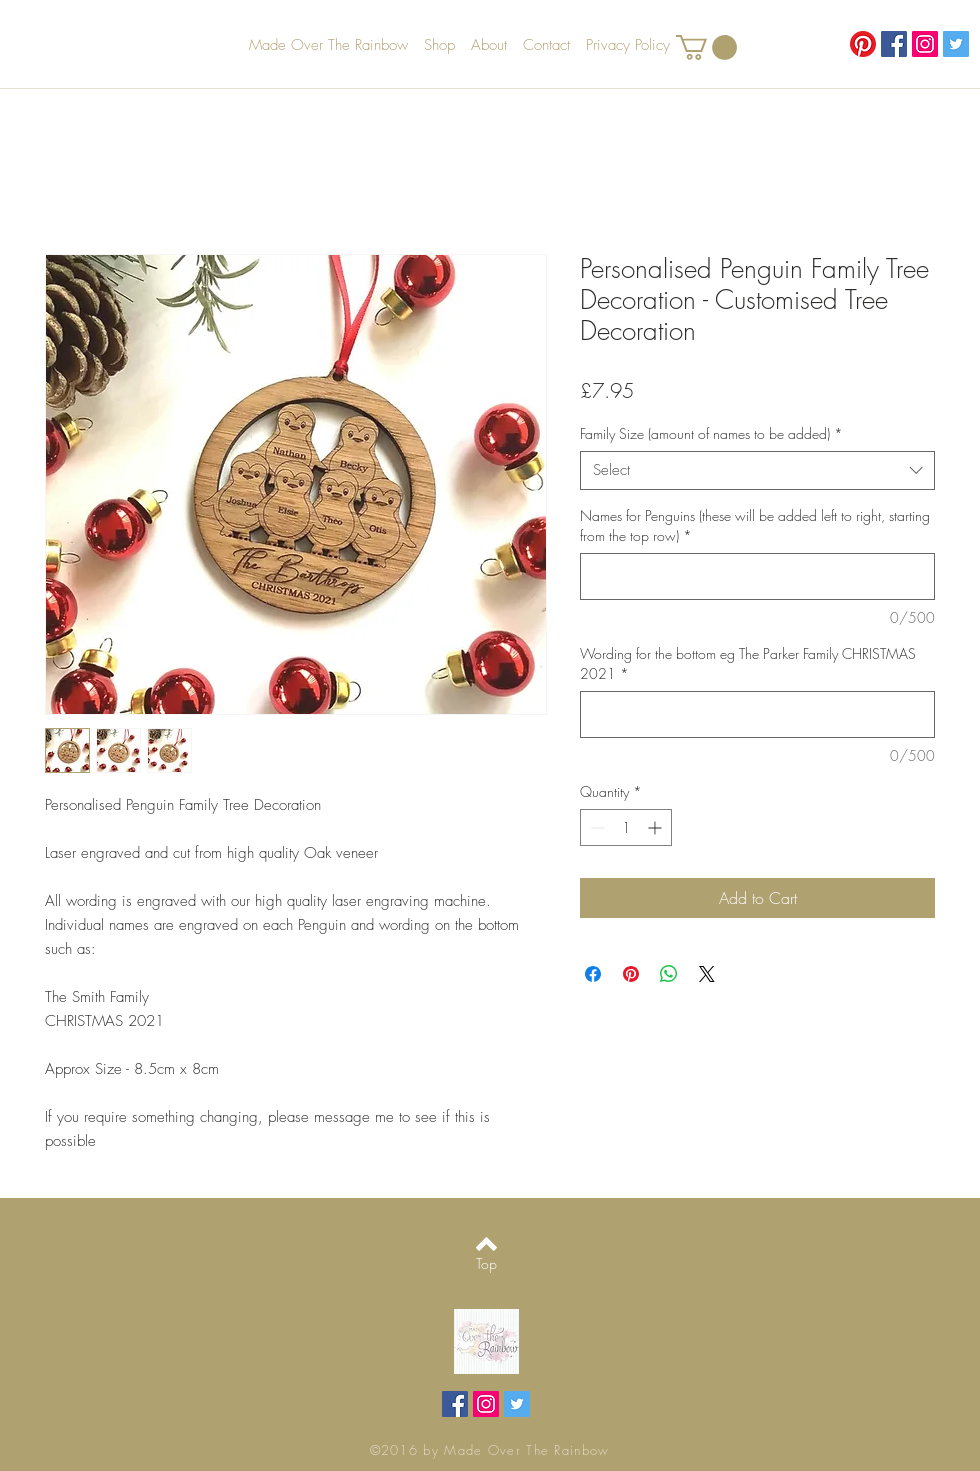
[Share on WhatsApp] (669, 974)
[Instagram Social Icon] (925, 44)
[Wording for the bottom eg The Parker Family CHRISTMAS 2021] (757, 714)
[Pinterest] (863, 44)
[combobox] (757, 470)
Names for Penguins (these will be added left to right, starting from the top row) (755, 525)
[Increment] (656, 827)
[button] (706, 47)
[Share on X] (707, 974)
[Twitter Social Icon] (956, 44)
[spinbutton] (626, 827)
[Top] (486, 1264)
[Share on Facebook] (593, 974)
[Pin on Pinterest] (631, 974)
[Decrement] (595, 827)
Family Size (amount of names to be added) (711, 433)
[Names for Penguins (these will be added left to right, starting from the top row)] (757, 576)
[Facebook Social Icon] (894, 44)
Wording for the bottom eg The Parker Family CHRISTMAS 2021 (748, 663)
